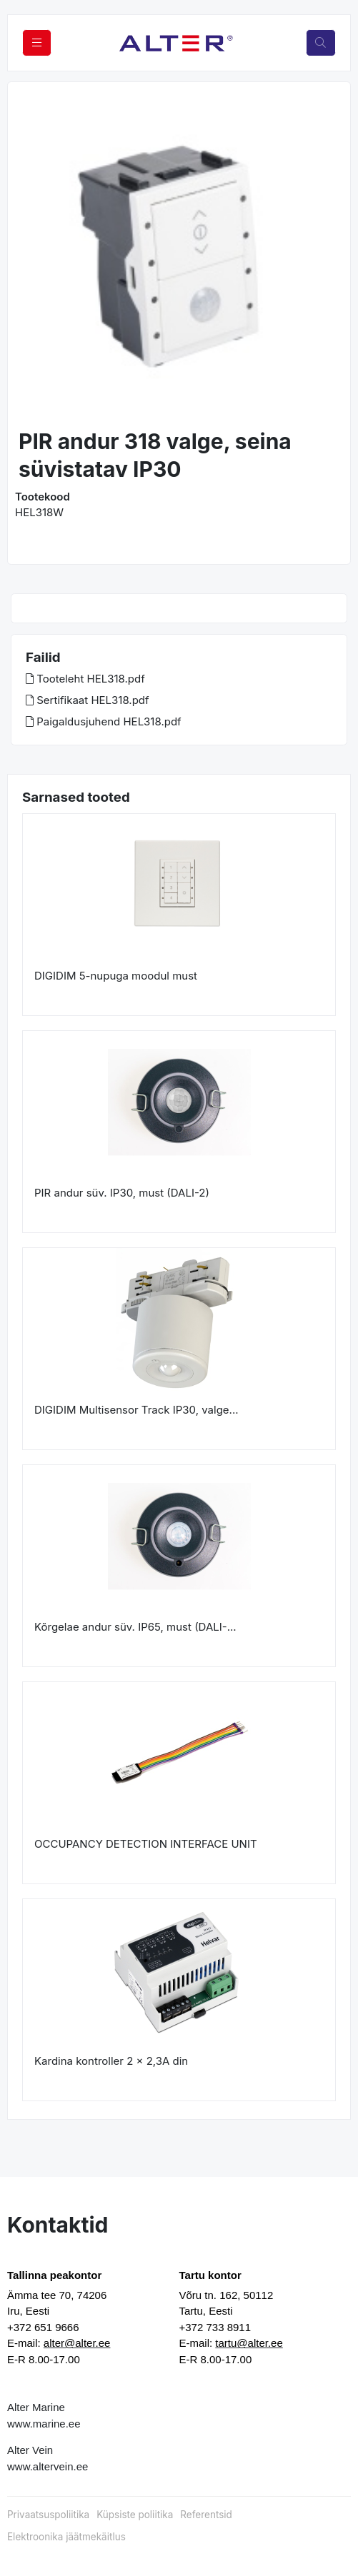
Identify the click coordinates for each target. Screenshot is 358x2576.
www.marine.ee (44, 2423)
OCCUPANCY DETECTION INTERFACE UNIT (145, 1844)
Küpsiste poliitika (134, 2514)
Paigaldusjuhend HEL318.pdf (104, 721)
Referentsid (206, 2514)
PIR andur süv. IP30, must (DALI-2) (121, 1192)
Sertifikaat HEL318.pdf (87, 700)
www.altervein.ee (47, 2466)
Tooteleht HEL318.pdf (85, 678)
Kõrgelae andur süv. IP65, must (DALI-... (135, 1627)
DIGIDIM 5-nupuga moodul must (115, 975)
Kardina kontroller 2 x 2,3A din (111, 2061)
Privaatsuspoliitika (48, 2514)
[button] (35, 256)
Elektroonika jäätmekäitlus (66, 2536)
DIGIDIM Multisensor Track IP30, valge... (136, 1410)
